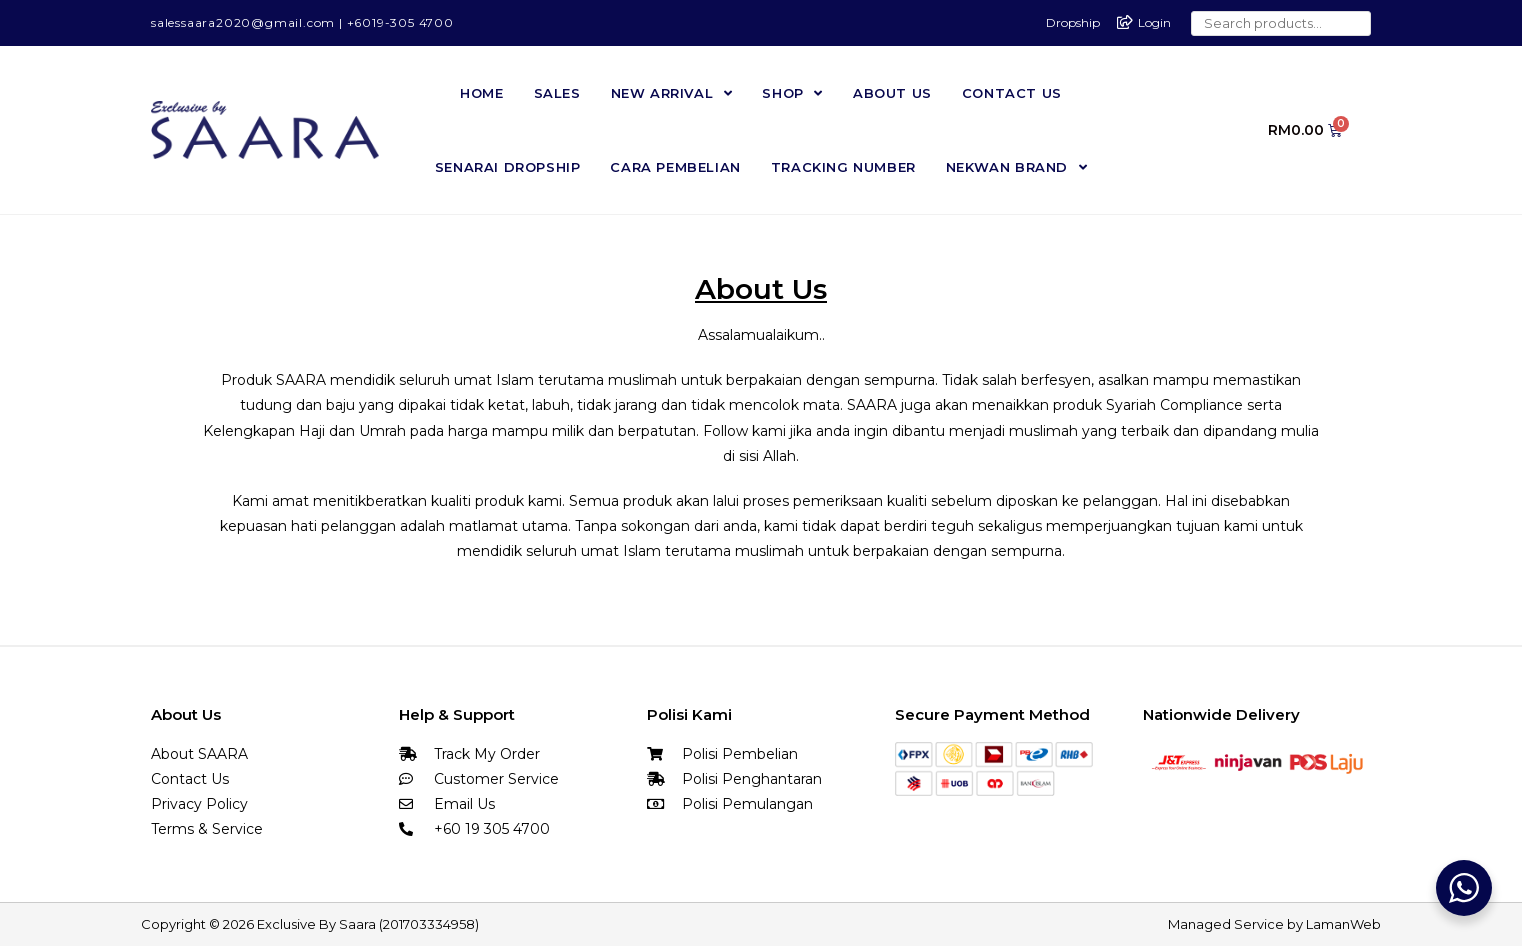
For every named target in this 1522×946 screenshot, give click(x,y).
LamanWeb (1343, 923)
